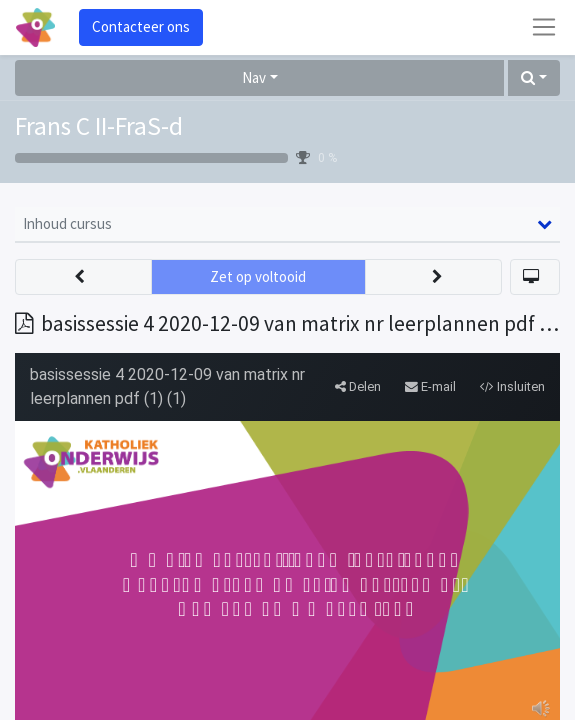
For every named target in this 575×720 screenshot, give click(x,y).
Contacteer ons (141, 26)
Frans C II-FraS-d (99, 126)
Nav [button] (254, 77)
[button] (534, 78)
